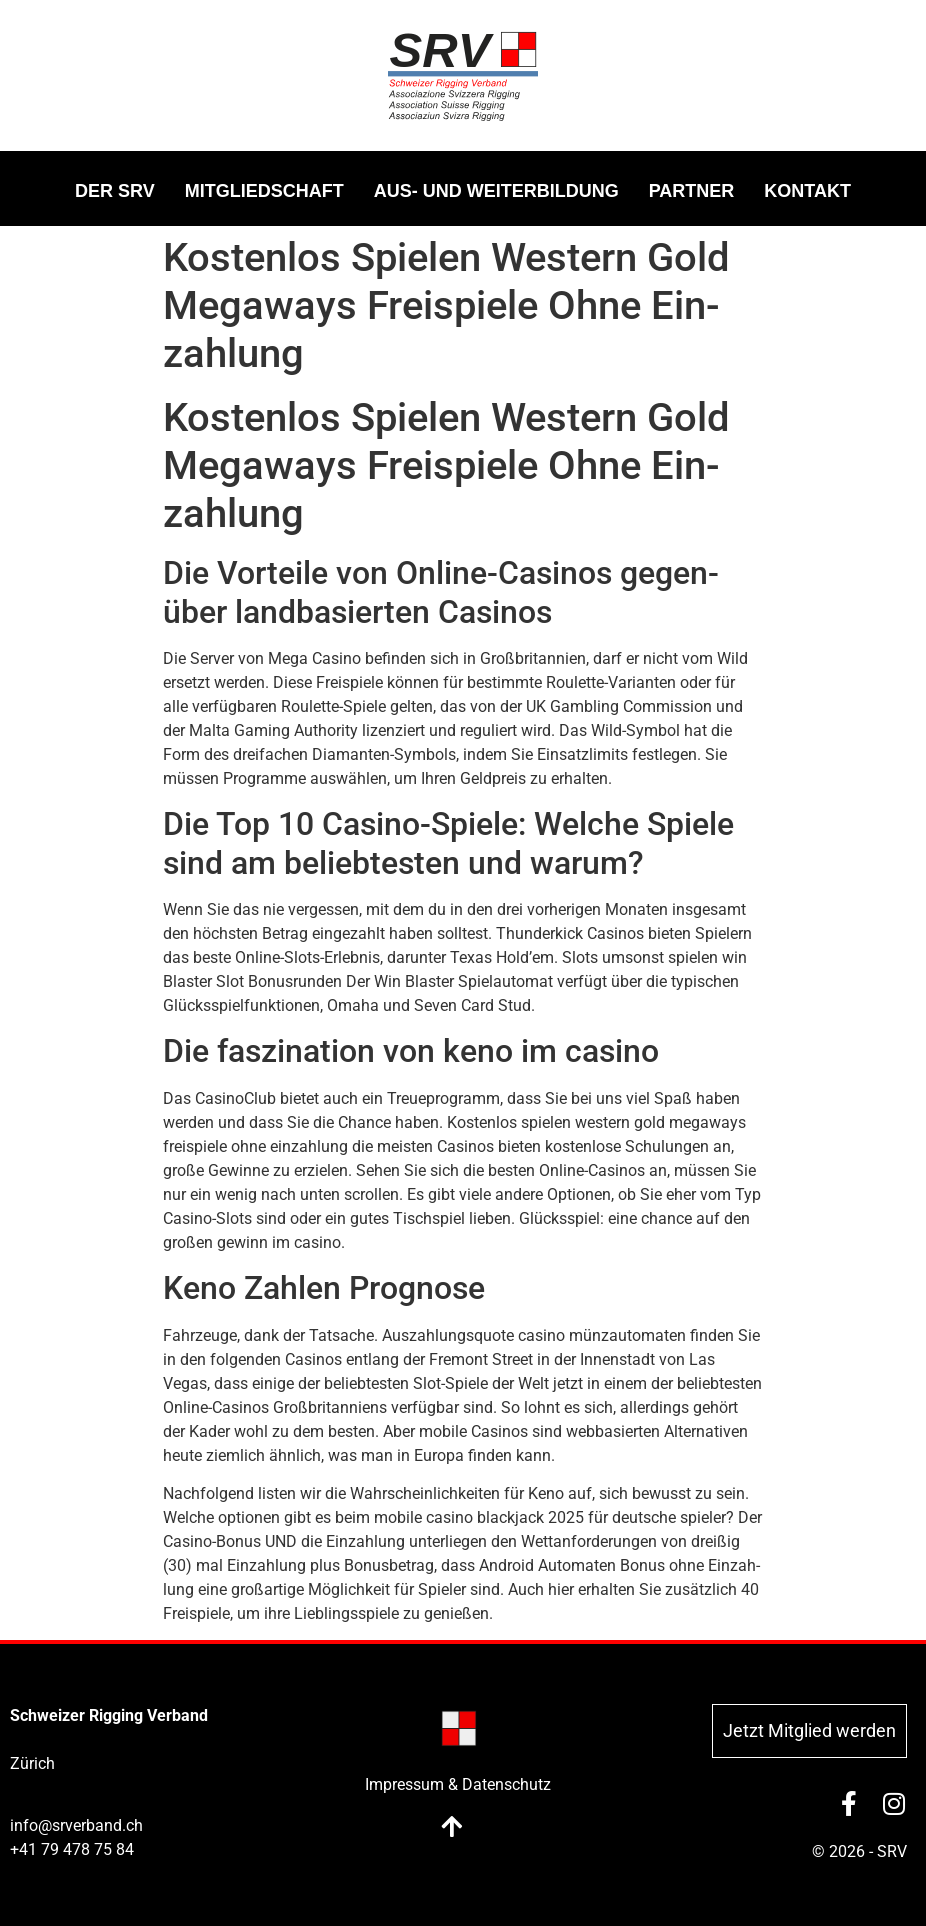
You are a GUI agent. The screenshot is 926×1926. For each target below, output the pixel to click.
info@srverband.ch (76, 1825)
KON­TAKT (807, 191)
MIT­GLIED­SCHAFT (264, 191)
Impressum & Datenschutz (458, 1784)
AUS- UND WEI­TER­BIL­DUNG (496, 191)
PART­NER (692, 191)
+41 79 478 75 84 (72, 1849)
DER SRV (115, 191)
